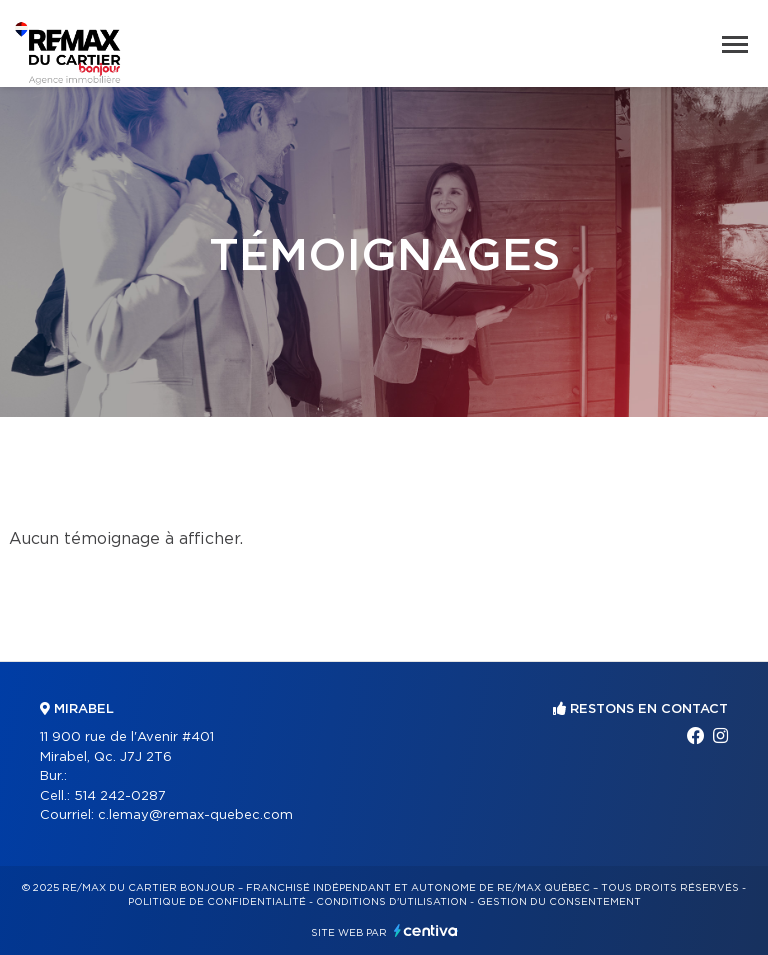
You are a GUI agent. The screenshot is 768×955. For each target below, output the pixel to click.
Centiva (426, 930)
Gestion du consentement (559, 902)
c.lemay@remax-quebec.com (195, 815)
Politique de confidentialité (217, 902)
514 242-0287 (120, 796)
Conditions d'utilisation (391, 902)
